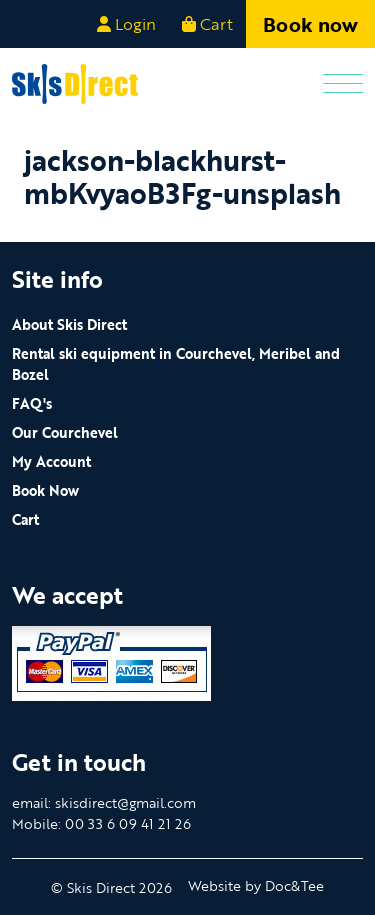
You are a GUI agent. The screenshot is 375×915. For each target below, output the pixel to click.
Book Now (45, 490)
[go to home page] (75, 82)
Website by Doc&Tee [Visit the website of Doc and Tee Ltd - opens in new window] (256, 885)
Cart (25, 519)
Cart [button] (207, 24)
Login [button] (126, 24)
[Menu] (343, 84)
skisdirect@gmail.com (125, 802)
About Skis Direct (69, 324)
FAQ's (32, 403)
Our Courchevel (65, 432)
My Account (51, 461)
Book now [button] (310, 24)
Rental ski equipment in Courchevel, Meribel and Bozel (176, 364)
